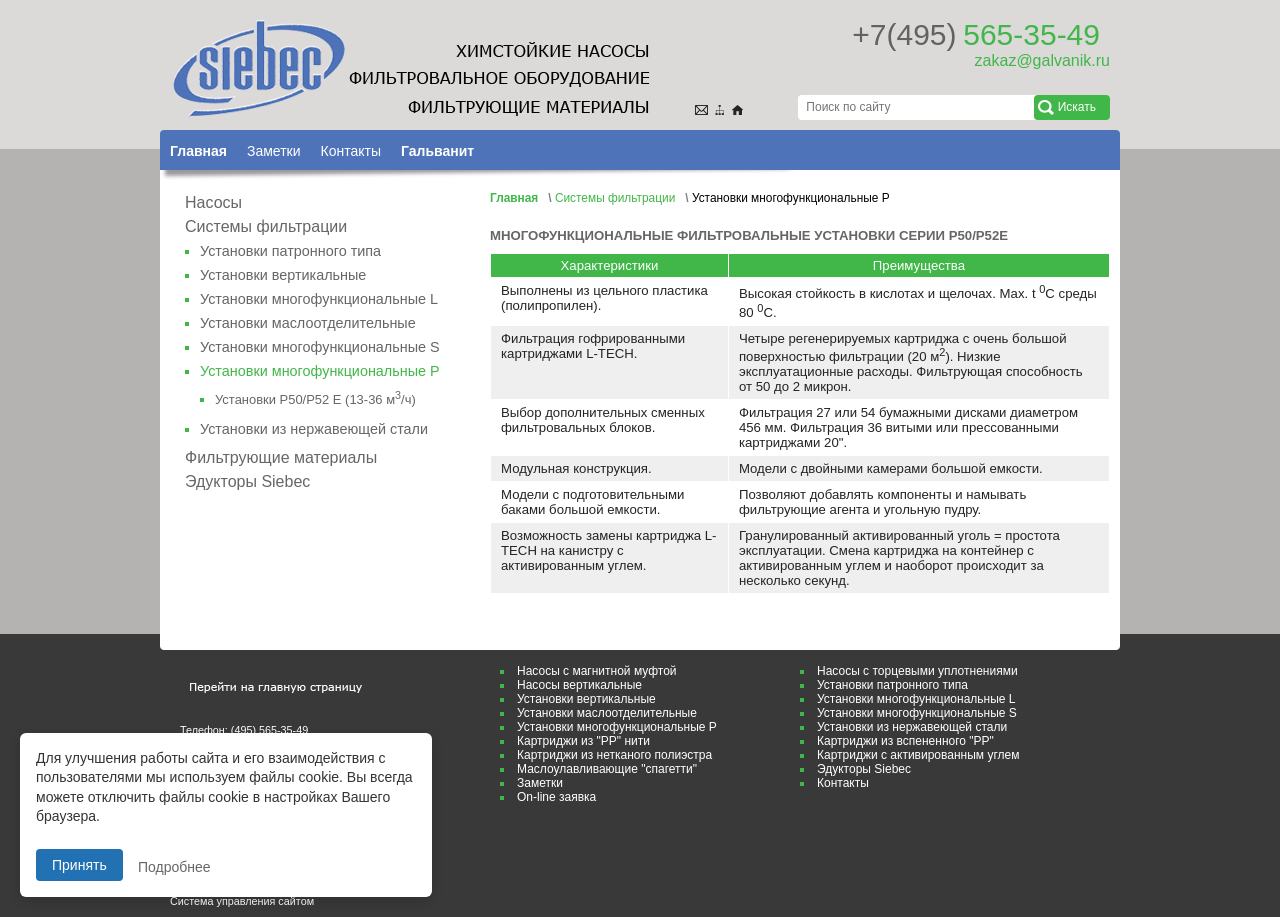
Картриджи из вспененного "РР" (905, 741)
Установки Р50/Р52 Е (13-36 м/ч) (315, 399)
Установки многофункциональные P (617, 727)
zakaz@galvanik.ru (1042, 60)
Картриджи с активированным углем (918, 755)
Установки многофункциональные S (320, 347)
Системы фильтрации (266, 226)
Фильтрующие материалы (281, 457)
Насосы (213, 202)
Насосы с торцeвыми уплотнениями (917, 671)
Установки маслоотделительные (308, 323)
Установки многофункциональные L (319, 299)
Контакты (350, 151)
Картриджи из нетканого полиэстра (614, 755)
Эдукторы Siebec (247, 481)
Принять (79, 865)
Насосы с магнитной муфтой (597, 671)
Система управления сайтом (242, 901)
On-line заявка (556, 797)
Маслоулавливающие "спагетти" (607, 769)
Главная (198, 151)
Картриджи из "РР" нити (583, 741)
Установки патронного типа (290, 251)
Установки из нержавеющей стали (314, 429)
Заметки (274, 151)
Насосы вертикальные (579, 685)
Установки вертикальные (283, 275)
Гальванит (437, 151)
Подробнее (174, 867)
